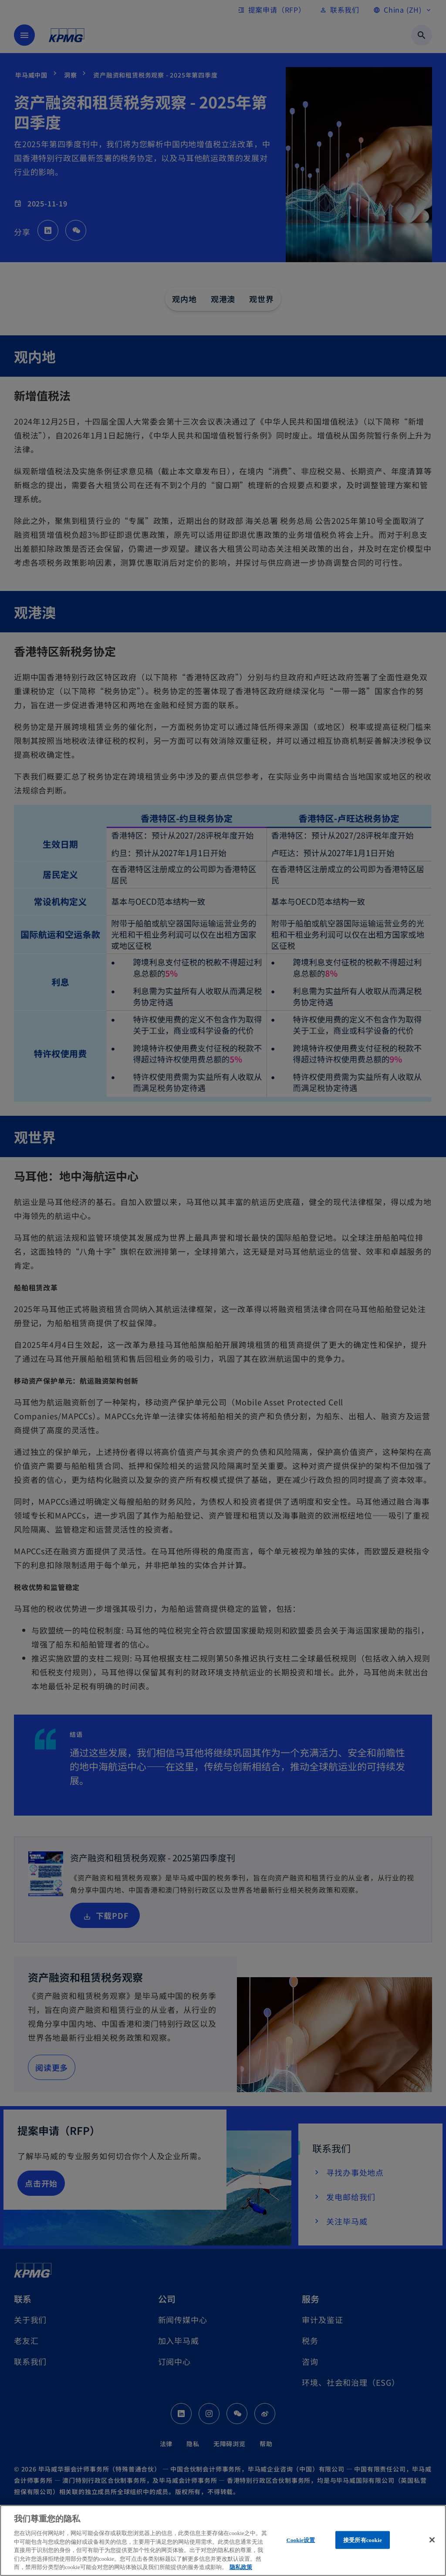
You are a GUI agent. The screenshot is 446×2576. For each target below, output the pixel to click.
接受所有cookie (362, 2539)
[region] (223, 2540)
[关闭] (432, 2539)
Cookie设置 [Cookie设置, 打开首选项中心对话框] (300, 2539)
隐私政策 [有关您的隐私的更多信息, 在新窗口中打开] (241, 2567)
